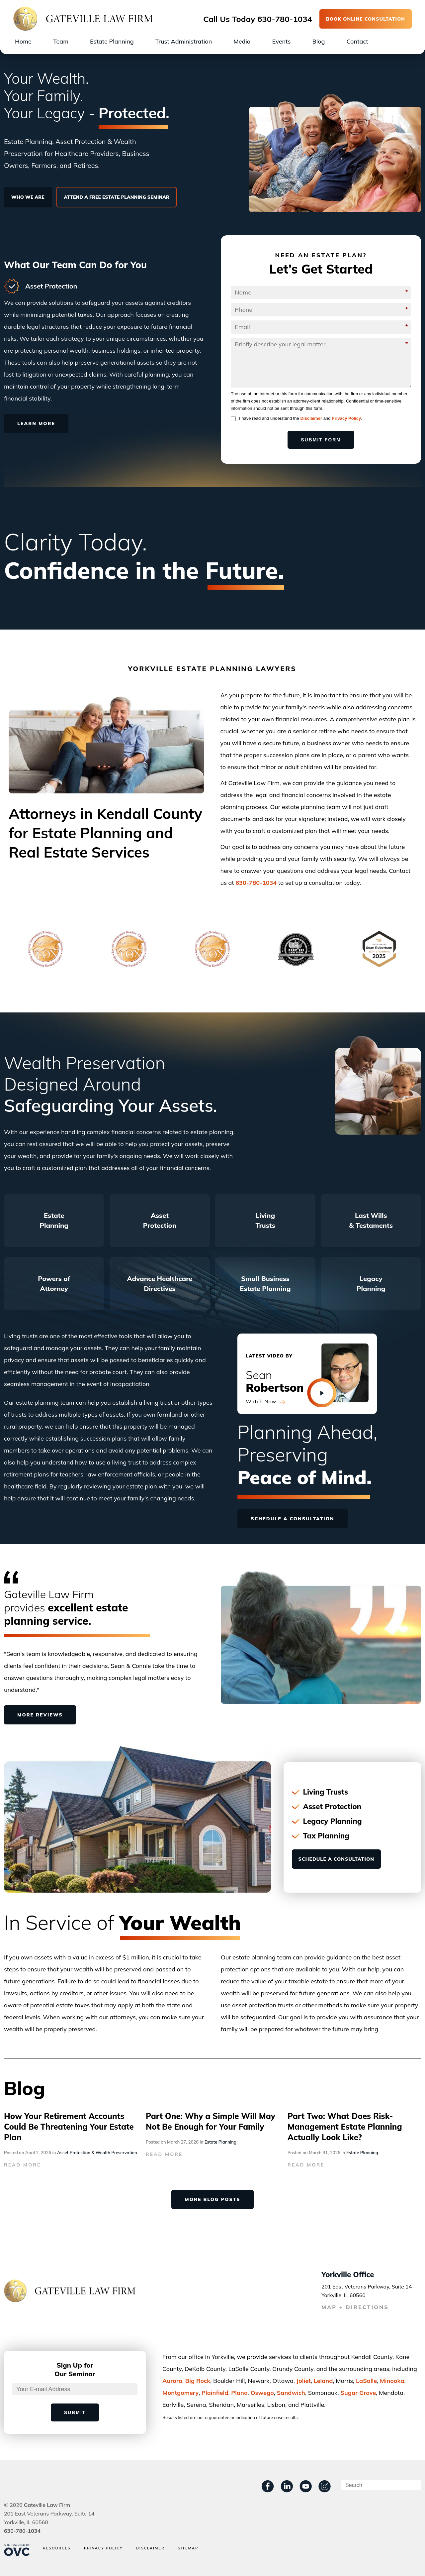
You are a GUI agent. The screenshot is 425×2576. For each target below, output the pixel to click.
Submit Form (321, 439)
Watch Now (265, 1401)
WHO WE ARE (27, 197)
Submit (75, 2412)
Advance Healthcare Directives (160, 1283)
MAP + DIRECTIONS (355, 2307)
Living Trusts (265, 1220)
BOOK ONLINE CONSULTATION (365, 19)
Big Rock (197, 2381)
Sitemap (188, 2548)
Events (281, 41)
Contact (357, 41)
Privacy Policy (346, 418)
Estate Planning (112, 41)
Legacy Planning (371, 1283)
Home (23, 41)
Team (60, 41)
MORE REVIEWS (40, 1715)
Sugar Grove (358, 2393)
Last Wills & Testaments (371, 1220)
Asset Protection (159, 1220)
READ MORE (22, 2165)
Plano (239, 2393)
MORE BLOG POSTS (212, 2199)
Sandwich (291, 2393)
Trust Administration (183, 41)
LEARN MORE (36, 423)
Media (241, 41)
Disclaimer (311, 418)
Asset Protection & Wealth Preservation (97, 2152)
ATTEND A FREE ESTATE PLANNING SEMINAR (116, 197)
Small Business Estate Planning (265, 1283)
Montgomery (180, 2393)
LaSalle (366, 2381)
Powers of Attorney (54, 1283)
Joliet (304, 2381)
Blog (318, 41)
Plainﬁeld (215, 2393)
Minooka (392, 2381)
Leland (323, 2381)
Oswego (262, 2393)
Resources (57, 2548)
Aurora (172, 2381)
